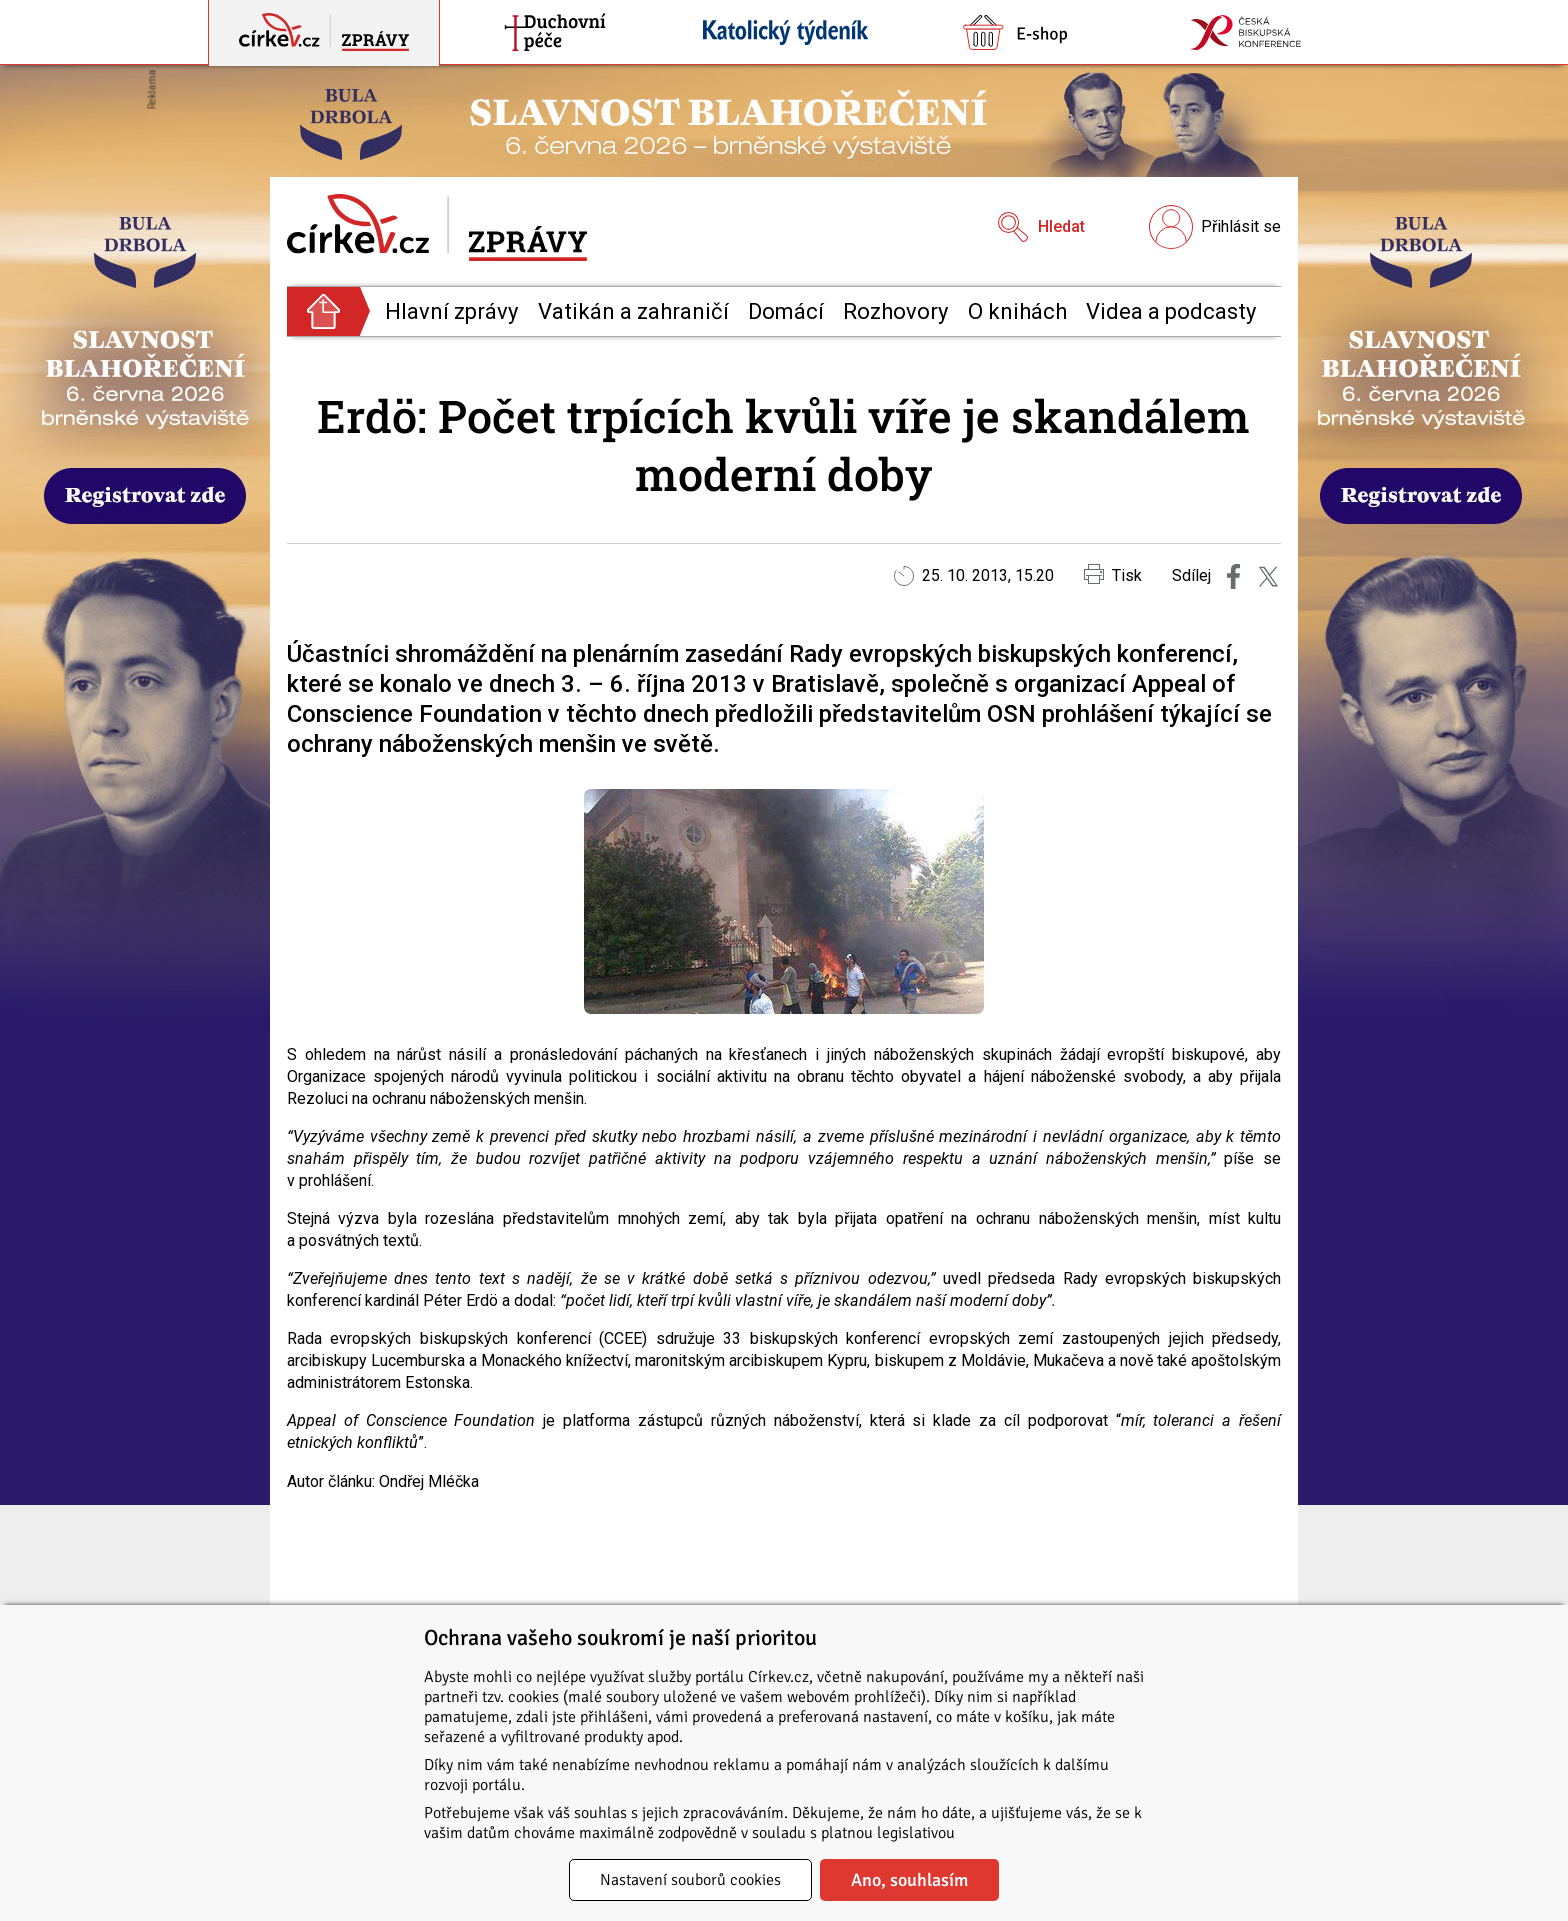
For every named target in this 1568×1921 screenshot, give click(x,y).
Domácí (786, 311)
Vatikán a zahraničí (633, 311)
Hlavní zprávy (451, 311)
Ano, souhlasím (909, 1880)
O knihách (1017, 311)
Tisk (1113, 574)
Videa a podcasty (1171, 311)
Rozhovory (895, 311)
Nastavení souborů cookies (690, 1880)
